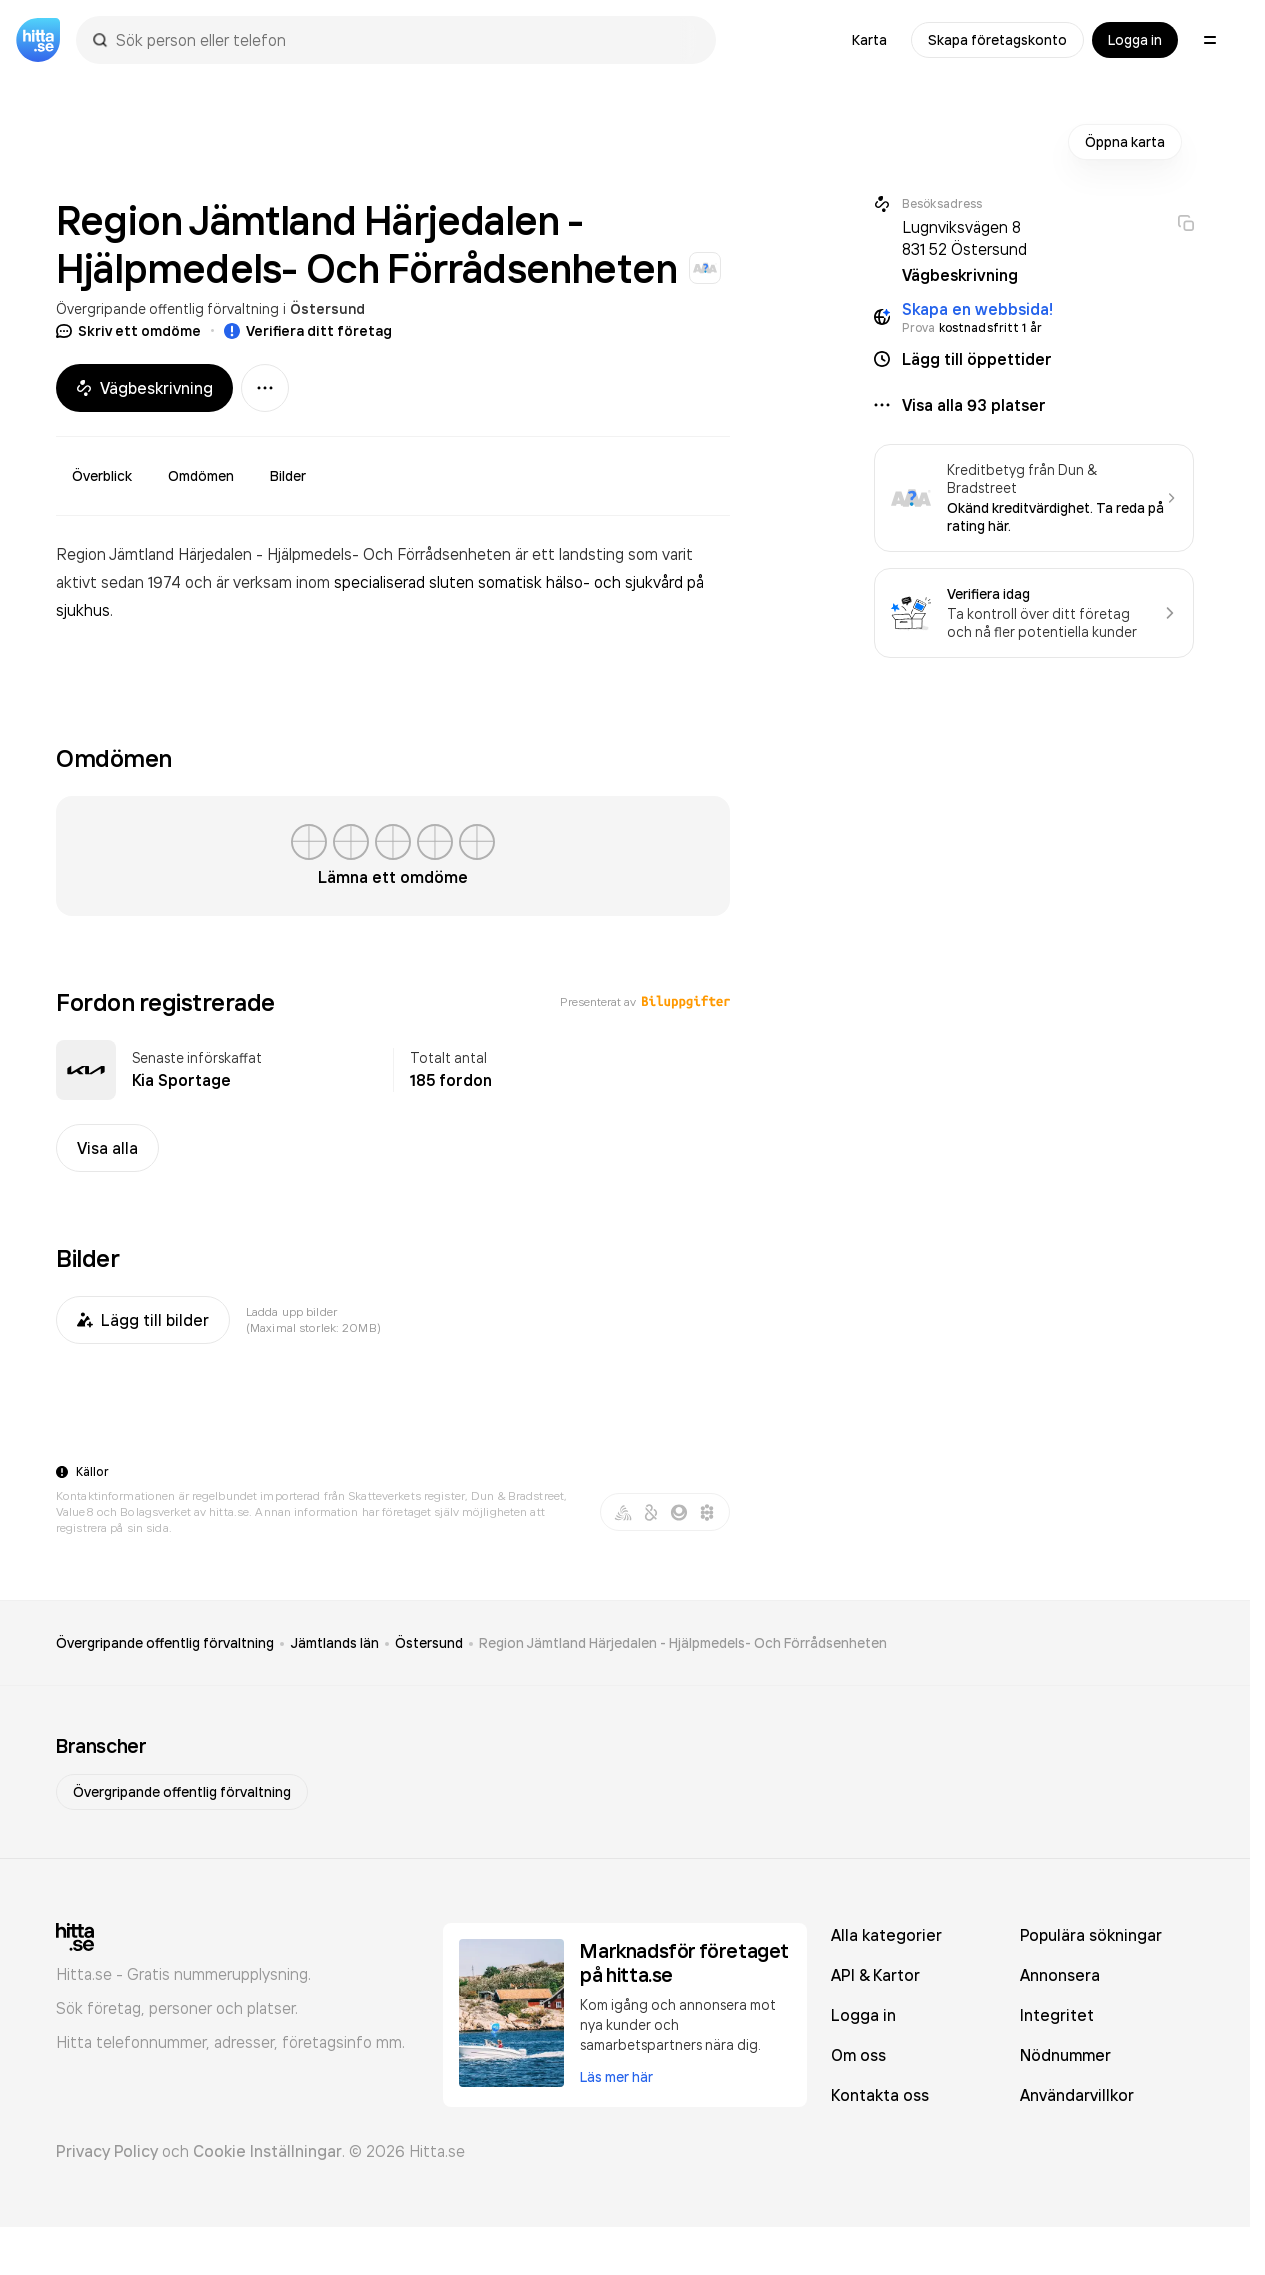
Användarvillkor (1077, 2095)
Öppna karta (1125, 142)
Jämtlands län (334, 1643)
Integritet (1057, 2015)
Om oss (858, 2055)
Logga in (1135, 40)
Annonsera (1060, 1975)
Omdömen (201, 476)
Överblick (102, 476)
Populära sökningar (1091, 1935)
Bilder (288, 476)
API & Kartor (875, 1975)
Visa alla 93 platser (974, 405)
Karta (869, 40)
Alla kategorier (886, 1935)
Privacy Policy (107, 2151)
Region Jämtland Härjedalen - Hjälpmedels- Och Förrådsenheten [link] (683, 1643)
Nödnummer (1065, 2055)
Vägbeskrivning (144, 388)
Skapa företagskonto (997, 40)
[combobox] (406, 40)
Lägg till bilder (143, 1320)
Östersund (327, 309)
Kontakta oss (880, 2095)
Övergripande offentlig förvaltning (167, 308)
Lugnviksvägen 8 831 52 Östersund (964, 238)
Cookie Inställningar (267, 2151)
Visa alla (107, 1148)
